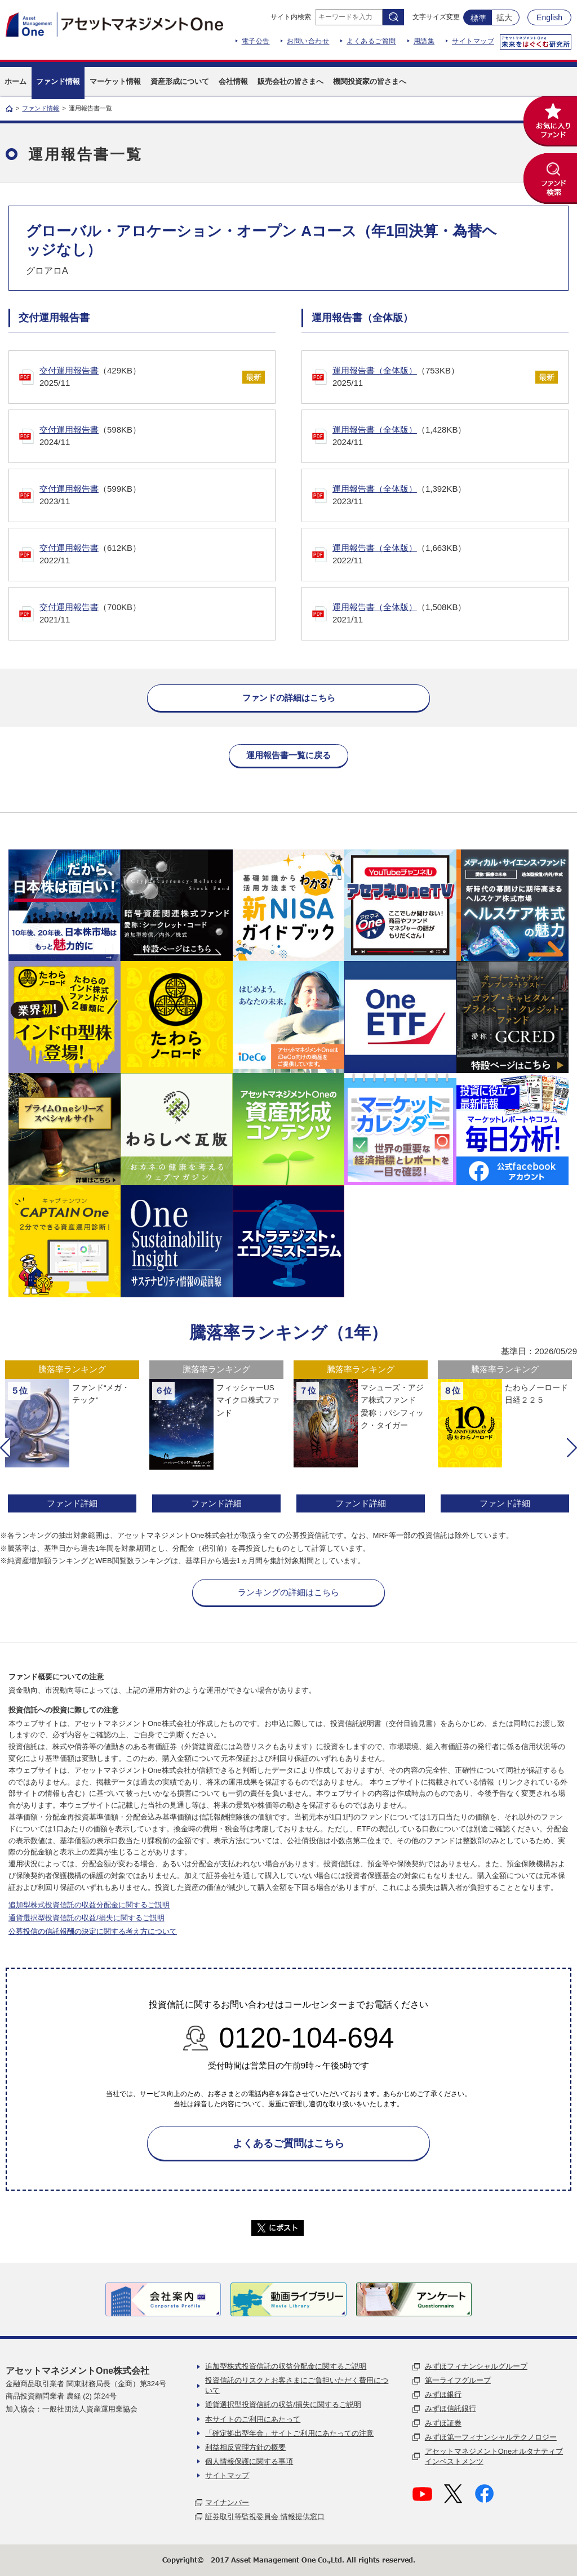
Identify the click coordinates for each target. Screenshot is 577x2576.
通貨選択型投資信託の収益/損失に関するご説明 (86, 1918)
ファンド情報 (40, 108)
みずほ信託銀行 (450, 2408)
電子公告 (256, 41)
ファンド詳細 (72, 1503)
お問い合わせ (308, 41)
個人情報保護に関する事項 (249, 2461)
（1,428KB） (444, 437)
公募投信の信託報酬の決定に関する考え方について (92, 1931)
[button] (5, 1447)
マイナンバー (227, 2502)
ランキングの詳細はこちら (288, 1592)
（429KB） (134, 378)
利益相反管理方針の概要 (245, 2447)
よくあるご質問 (371, 41)
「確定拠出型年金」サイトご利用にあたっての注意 (289, 2433)
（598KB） (151, 437)
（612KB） (151, 555)
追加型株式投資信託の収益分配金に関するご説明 (89, 1905)
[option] (72, 1438)
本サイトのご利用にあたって (252, 2419)
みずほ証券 (443, 2423)
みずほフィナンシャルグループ (476, 2366)
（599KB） (151, 496)
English (549, 17)
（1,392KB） (444, 496)
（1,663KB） (444, 555)
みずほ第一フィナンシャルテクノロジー (491, 2437)
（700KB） (151, 614)
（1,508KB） (444, 614)
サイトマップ (473, 41)
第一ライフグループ (458, 2380)
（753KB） (427, 378)
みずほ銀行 (443, 2394)
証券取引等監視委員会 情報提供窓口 (265, 2516)
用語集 (424, 41)
